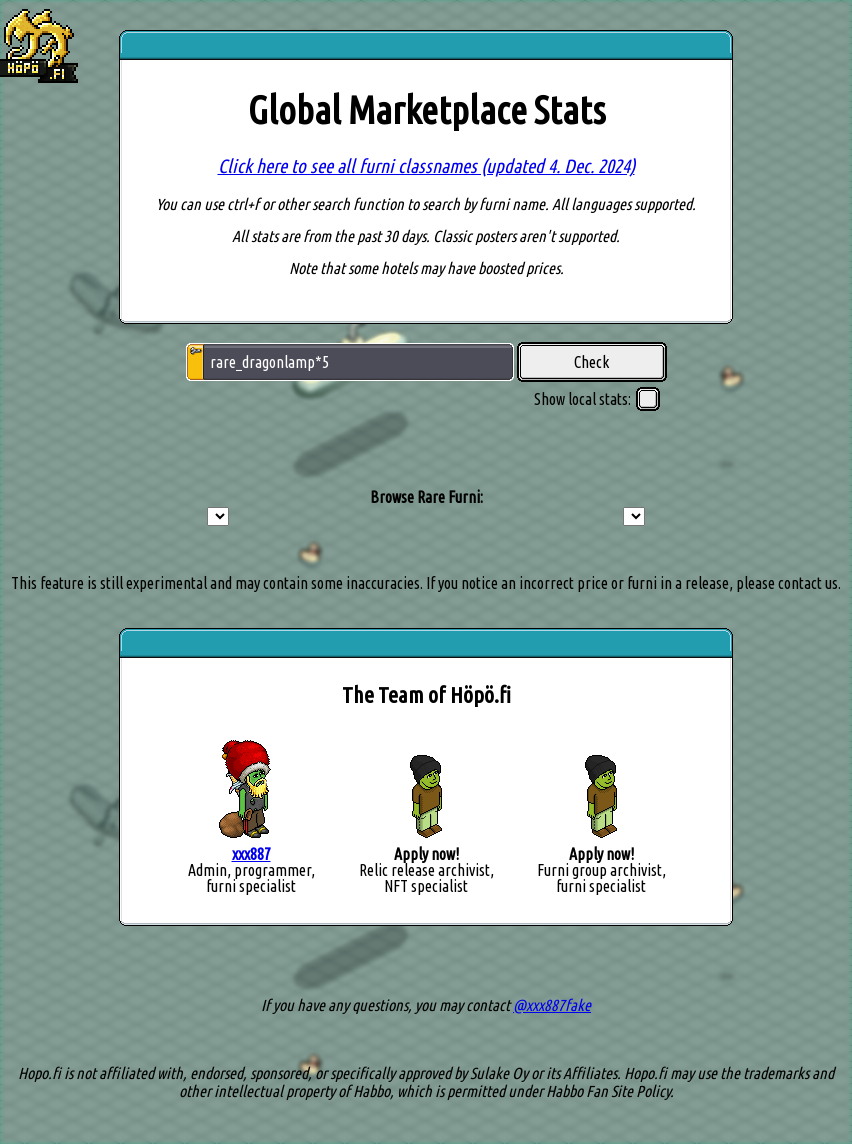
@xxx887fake (552, 1005)
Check (591, 362)
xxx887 (251, 854)
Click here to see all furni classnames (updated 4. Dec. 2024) (426, 166)
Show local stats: (597, 399)
